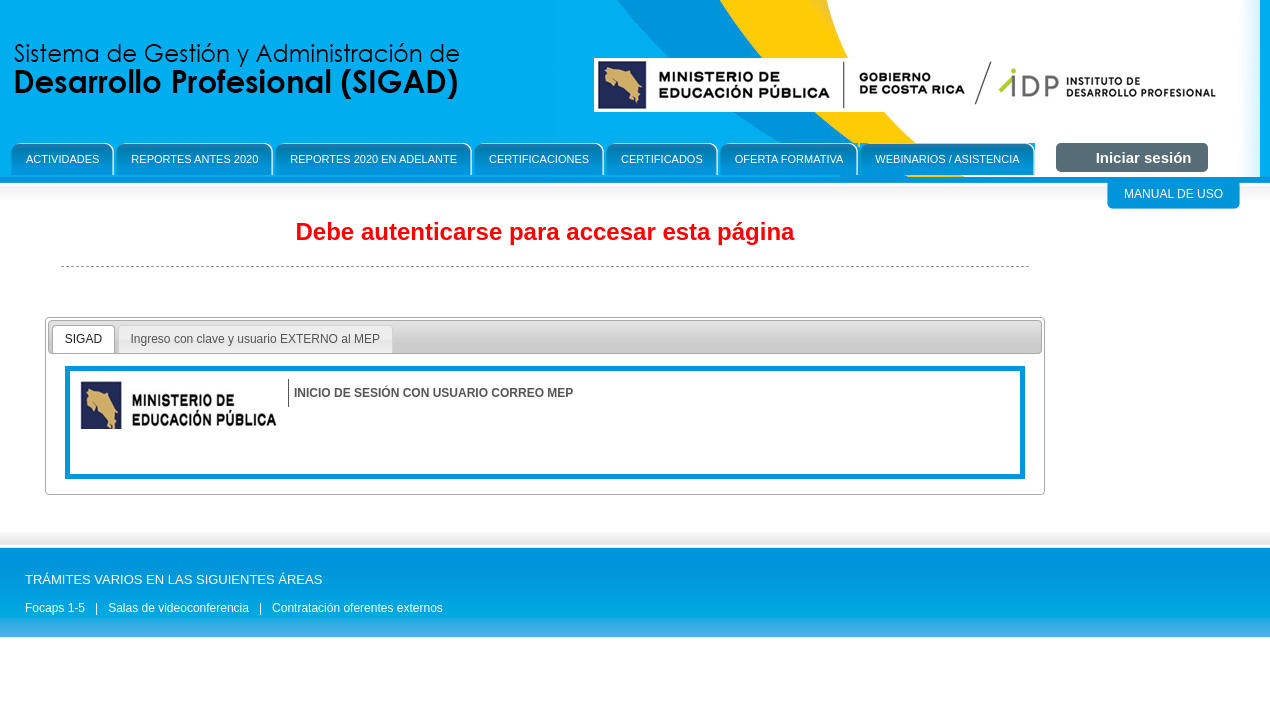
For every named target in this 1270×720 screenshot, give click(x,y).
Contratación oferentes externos (357, 608)
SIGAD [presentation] (83, 339)
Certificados (662, 159)
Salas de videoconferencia (178, 608)
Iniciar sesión (1144, 157)
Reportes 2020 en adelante (373, 159)
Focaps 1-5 (55, 608)
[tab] (83, 339)
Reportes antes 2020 (194, 159)
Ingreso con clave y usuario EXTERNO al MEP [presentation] (255, 339)
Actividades (62, 159)
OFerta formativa (789, 159)
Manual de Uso (1173, 194)
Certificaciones (539, 159)
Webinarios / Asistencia (947, 159)
